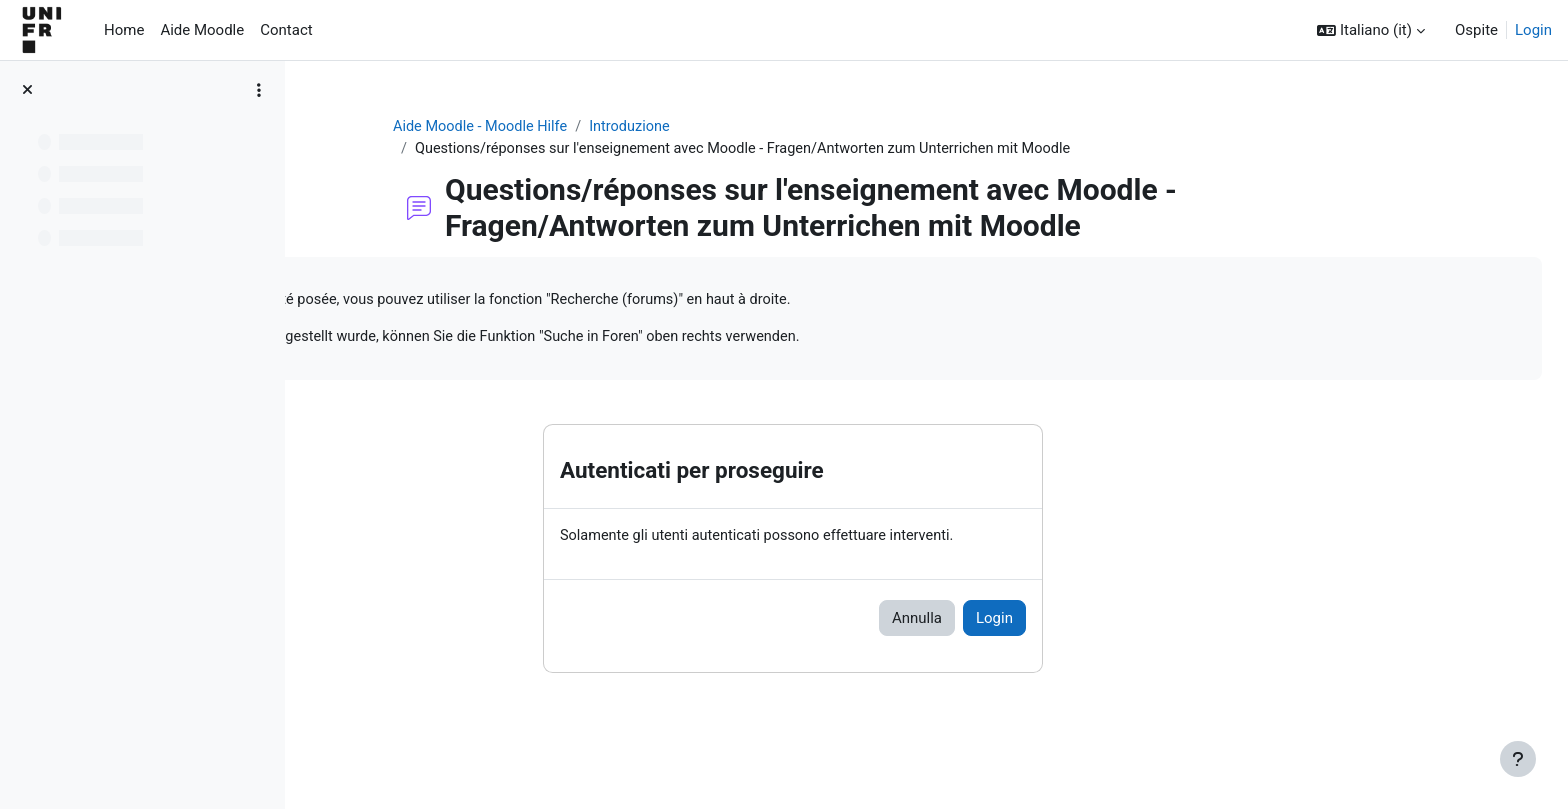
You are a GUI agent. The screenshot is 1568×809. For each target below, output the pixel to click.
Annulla (1034, 622)
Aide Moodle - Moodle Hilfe (601, 127)
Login (1533, 30)
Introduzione (754, 127)
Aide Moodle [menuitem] (202, 30)
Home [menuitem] (124, 30)
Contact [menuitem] (286, 30)
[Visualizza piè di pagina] (1518, 759)
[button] (1371, 30)
